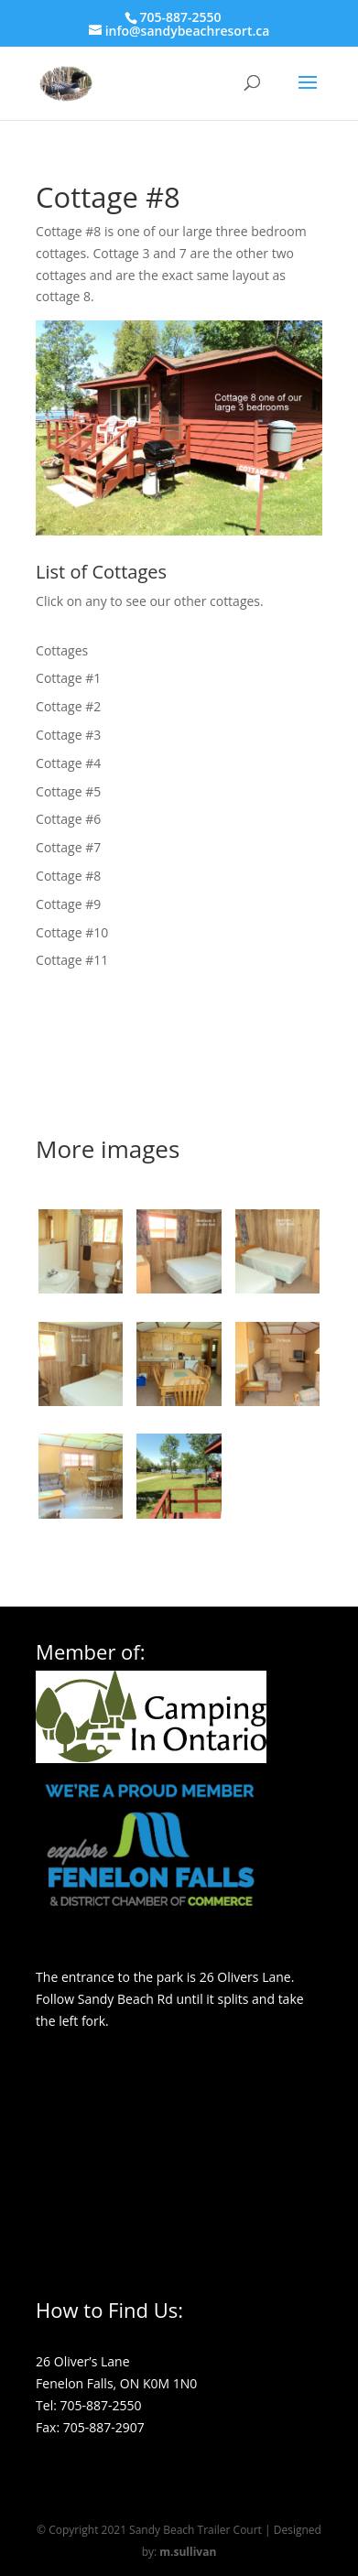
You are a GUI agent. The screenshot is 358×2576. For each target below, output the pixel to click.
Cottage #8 (68, 875)
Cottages (62, 650)
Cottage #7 (68, 847)
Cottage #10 (72, 932)
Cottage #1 (68, 678)
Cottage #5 (68, 791)
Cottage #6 (68, 819)
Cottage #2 (68, 706)
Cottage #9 (68, 904)
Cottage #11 (72, 960)
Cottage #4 (68, 763)
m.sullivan (187, 2552)
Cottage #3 (68, 734)
